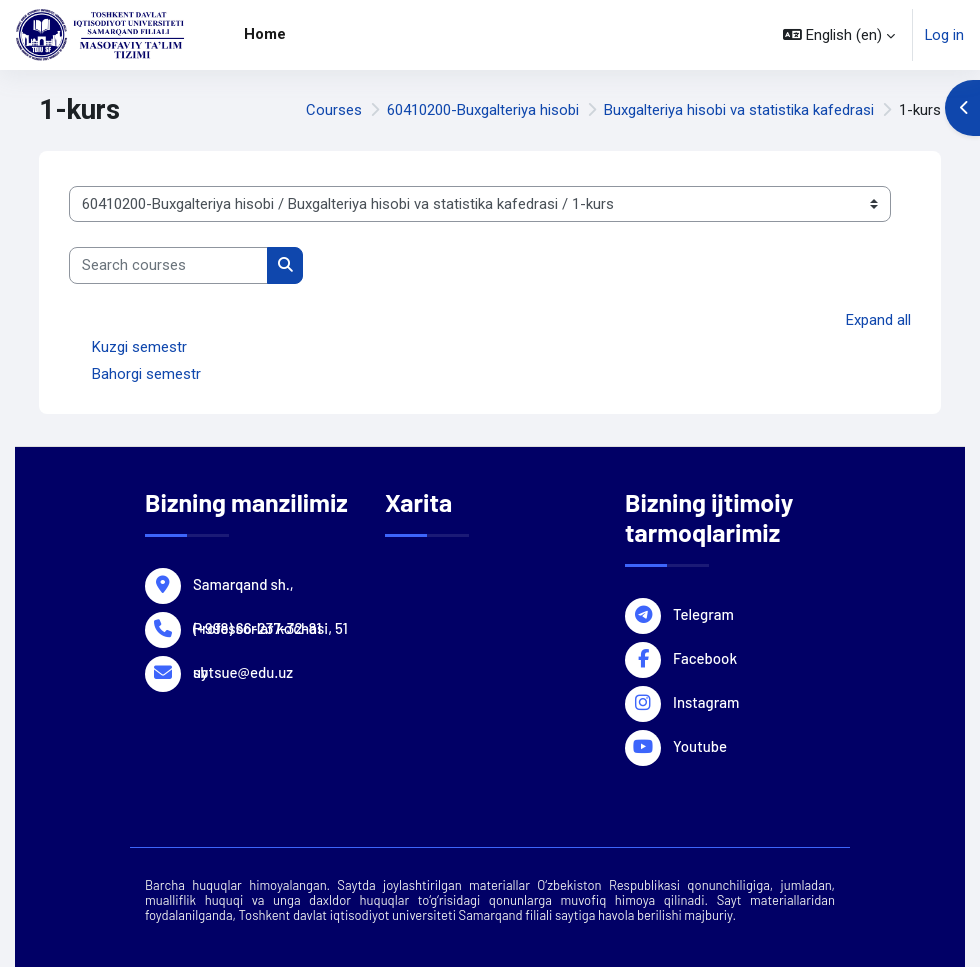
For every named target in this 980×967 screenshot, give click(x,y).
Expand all (878, 320)
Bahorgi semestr (146, 374)
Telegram (703, 613)
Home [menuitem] (265, 34)
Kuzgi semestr (139, 347)
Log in (944, 35)
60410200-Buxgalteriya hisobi (483, 110)
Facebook (705, 657)
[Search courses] (168, 265)
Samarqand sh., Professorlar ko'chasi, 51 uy (270, 583)
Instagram (706, 701)
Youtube (700, 745)
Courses (334, 110)
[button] (839, 35)
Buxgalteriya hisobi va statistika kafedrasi (739, 110)
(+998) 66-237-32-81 (257, 627)
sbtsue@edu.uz (243, 671)
